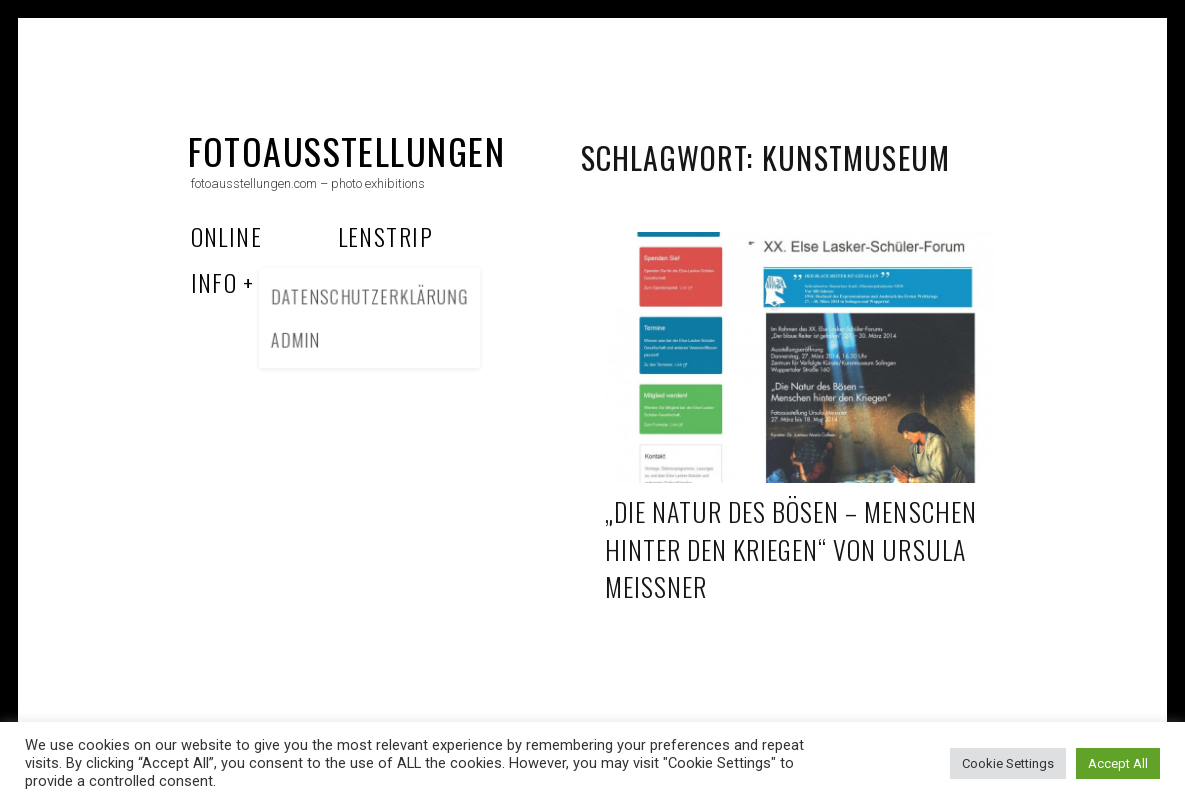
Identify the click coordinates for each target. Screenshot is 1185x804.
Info (214, 282)
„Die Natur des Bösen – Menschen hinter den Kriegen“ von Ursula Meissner (791, 549)
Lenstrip (386, 236)
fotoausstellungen (346, 150)
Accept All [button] (1118, 763)
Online (227, 236)
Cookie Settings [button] (1008, 763)
